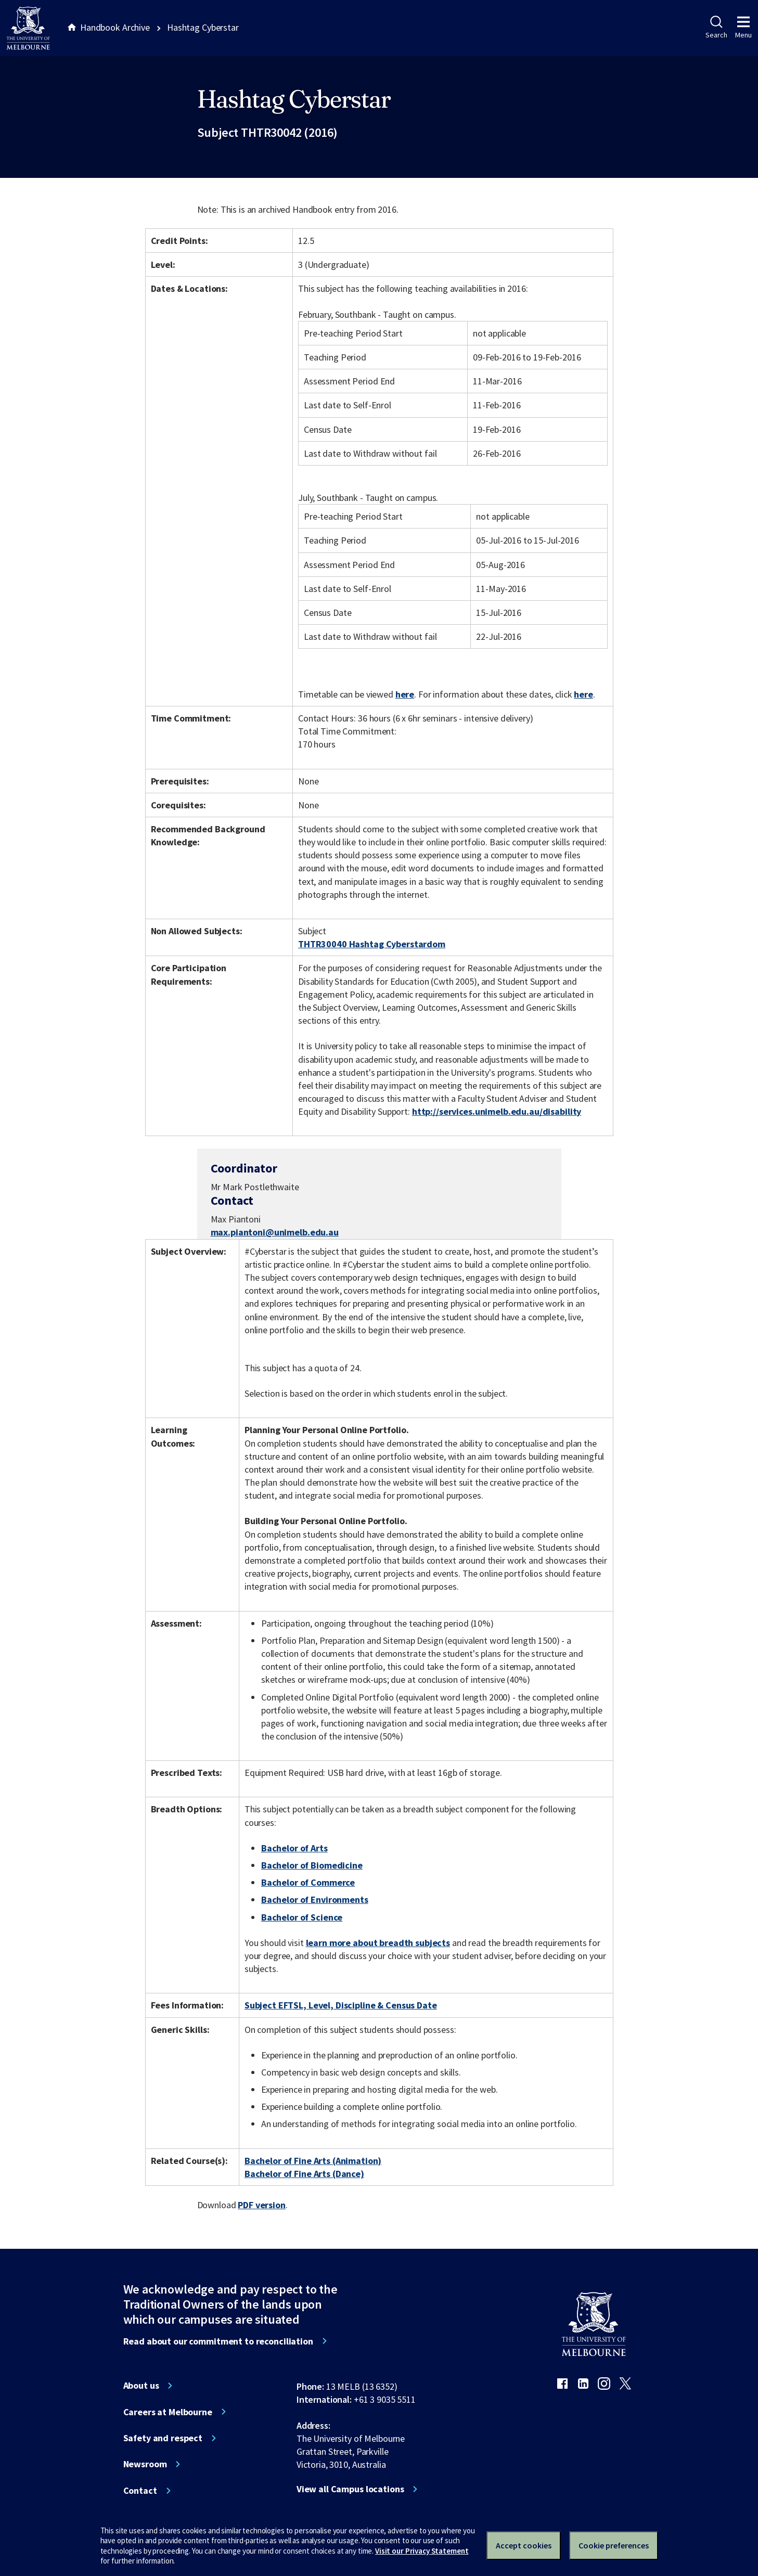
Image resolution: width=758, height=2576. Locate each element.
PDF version (262, 2205)
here (404, 694)
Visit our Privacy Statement (421, 2551)
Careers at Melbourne (167, 2412)
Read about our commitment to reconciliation (218, 2341)
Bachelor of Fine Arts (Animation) (313, 2161)
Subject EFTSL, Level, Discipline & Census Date (341, 2005)
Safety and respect (163, 2438)
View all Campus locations (350, 2489)
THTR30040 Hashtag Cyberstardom (371, 944)
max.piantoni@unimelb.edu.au (275, 1232)
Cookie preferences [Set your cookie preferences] (614, 2545)
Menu (743, 28)
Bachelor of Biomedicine (312, 1865)
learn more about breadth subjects (378, 1943)
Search (716, 28)
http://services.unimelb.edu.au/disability (496, 1111)
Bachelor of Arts (294, 1848)
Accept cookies (523, 2545)
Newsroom (145, 2464)
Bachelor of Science (301, 1917)
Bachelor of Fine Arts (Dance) (304, 2174)
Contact (140, 2490)
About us (141, 2385)
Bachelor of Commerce (308, 1882)
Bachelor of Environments (314, 1899)
